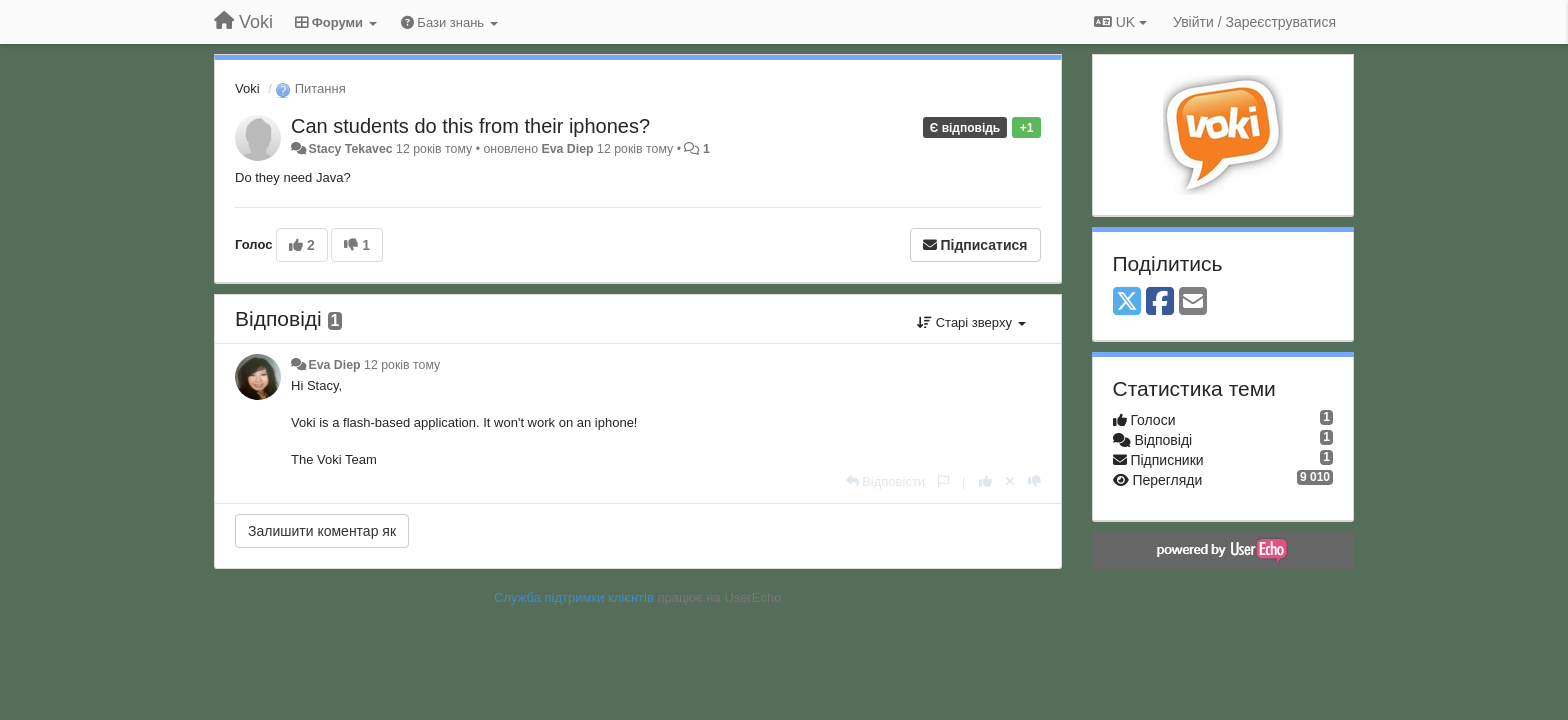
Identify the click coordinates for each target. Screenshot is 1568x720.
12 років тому (402, 365)
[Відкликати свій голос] (1010, 481)
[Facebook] (1160, 302)
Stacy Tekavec (350, 149)
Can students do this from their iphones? (470, 126)
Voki (247, 88)
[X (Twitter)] (1127, 302)
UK (1120, 22)
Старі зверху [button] (971, 322)
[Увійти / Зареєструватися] (1254, 22)
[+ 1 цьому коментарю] (985, 481)
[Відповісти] (886, 481)
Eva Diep (567, 149)
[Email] (1193, 302)
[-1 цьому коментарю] (1034, 481)
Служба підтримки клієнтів (574, 597)
